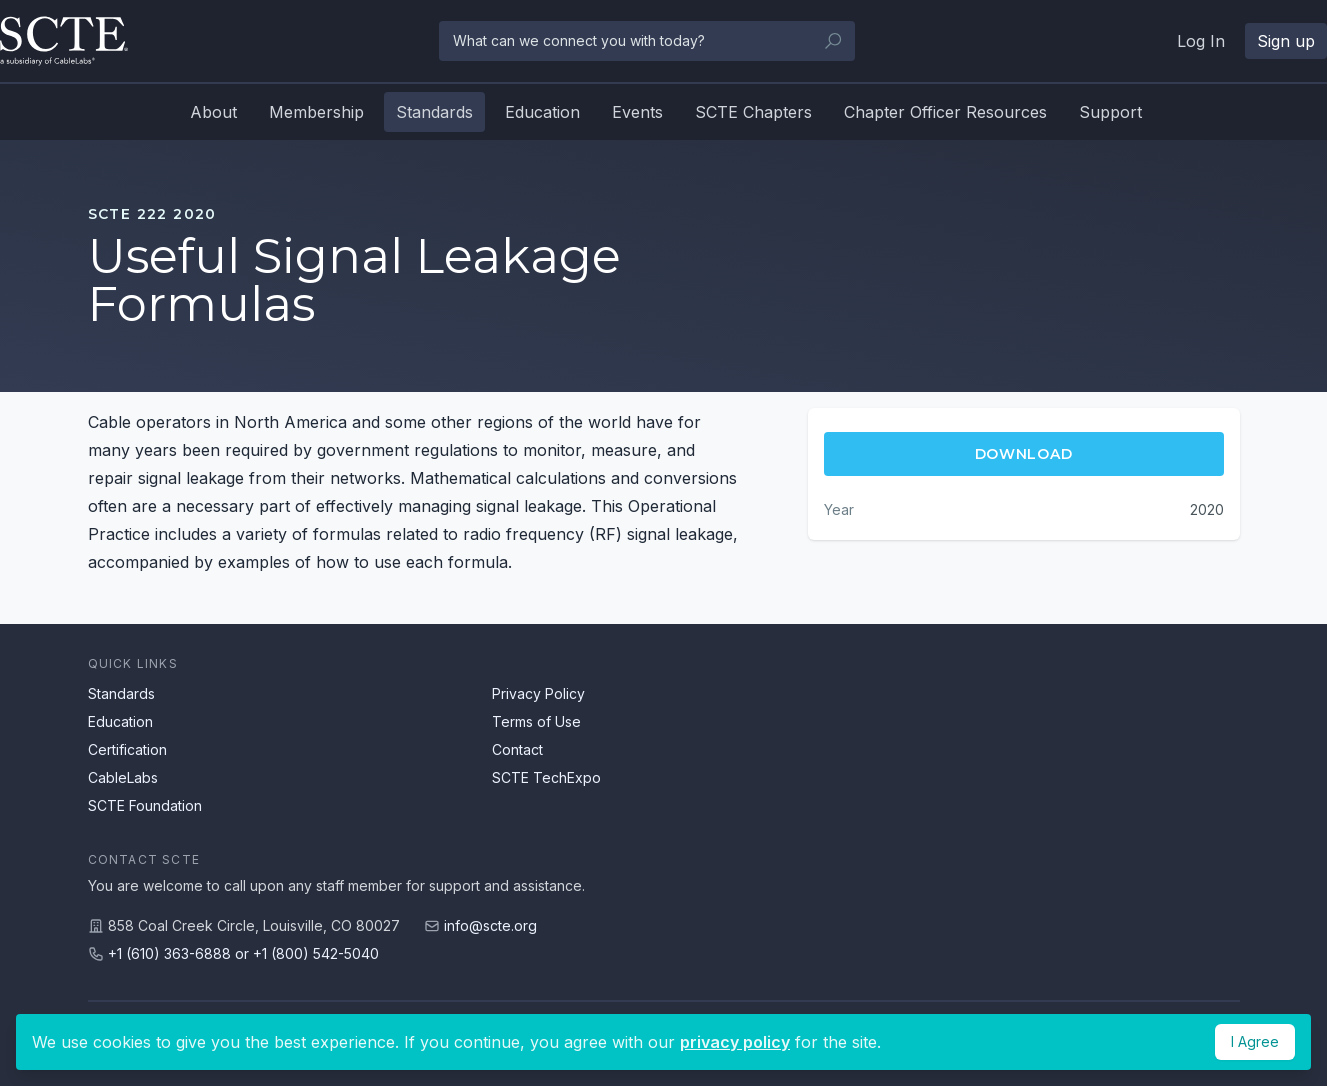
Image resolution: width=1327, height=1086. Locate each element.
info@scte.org (490, 925)
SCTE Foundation (145, 805)
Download (1024, 454)
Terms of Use (536, 721)
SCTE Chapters (753, 112)
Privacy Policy (538, 693)
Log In (1201, 41)
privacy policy (735, 1042)
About (213, 112)
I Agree (1255, 1041)
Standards (434, 112)
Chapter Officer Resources (945, 112)
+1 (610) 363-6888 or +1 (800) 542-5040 (243, 953)
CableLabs (123, 777)
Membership (316, 112)
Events (637, 112)
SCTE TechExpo (546, 777)
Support (1110, 112)
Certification (127, 749)
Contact (517, 749)
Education (542, 112)
